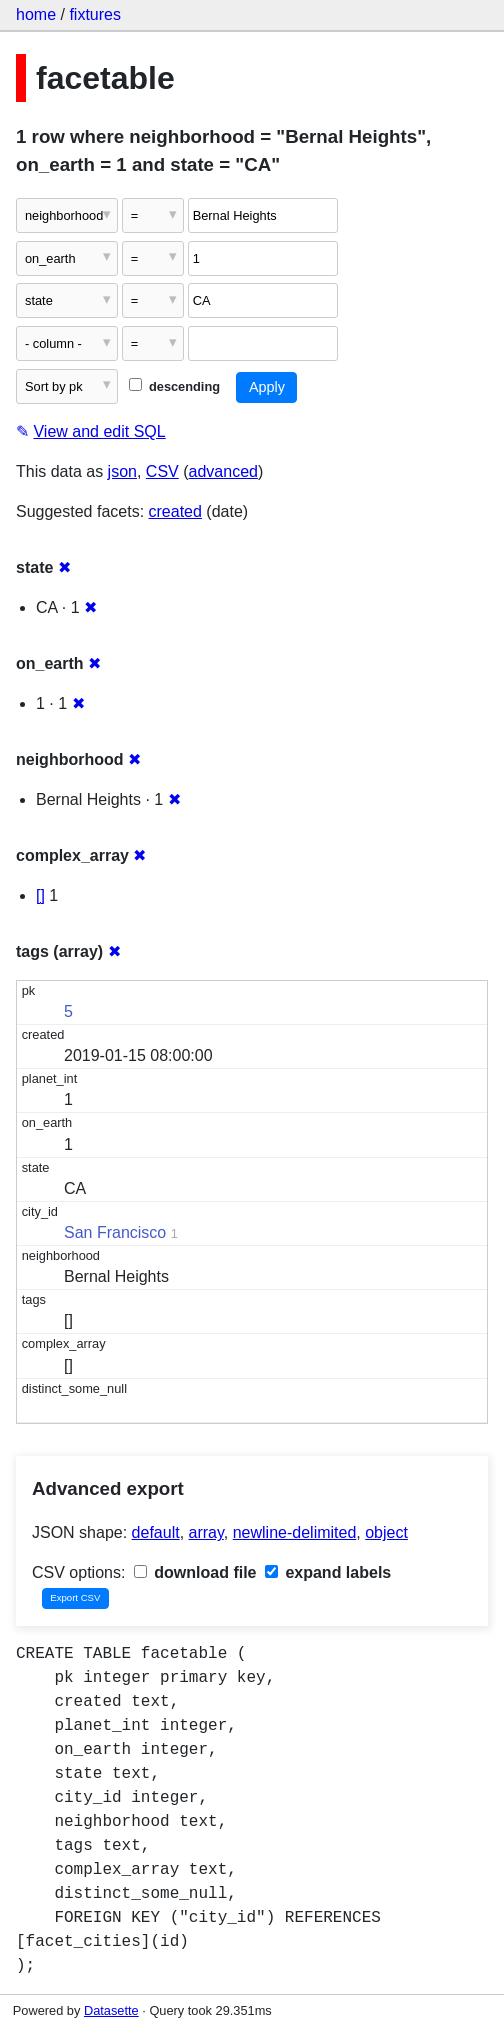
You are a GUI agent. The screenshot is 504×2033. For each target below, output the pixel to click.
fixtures (95, 14)
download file (195, 1572)
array (206, 1532)
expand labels (328, 1572)
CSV (162, 471)
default (156, 1532)
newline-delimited (295, 1532)
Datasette (111, 2010)
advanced (223, 471)
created (175, 511)
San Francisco (115, 1232)
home (36, 14)
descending (174, 386)
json (122, 471)
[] (40, 895)
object (386, 1532)
